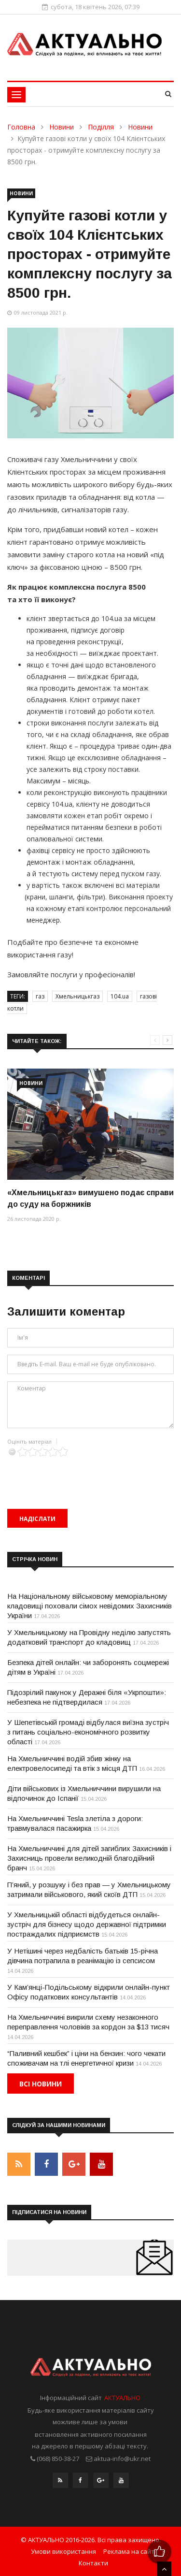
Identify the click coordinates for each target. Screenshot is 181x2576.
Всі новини (40, 2083)
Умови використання (63, 2551)
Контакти (93, 2563)
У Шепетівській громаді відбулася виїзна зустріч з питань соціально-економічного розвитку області (88, 1732)
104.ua (120, 996)
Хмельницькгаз (77, 996)
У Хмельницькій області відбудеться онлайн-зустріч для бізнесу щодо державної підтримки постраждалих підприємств (86, 1924)
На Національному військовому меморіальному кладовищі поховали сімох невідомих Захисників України (89, 1606)
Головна (21, 126)
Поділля (101, 126)
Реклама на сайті (129, 2551)
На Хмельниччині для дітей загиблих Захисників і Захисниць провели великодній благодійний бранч (89, 1858)
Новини (61, 126)
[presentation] (80, 1475)
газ (40, 996)
